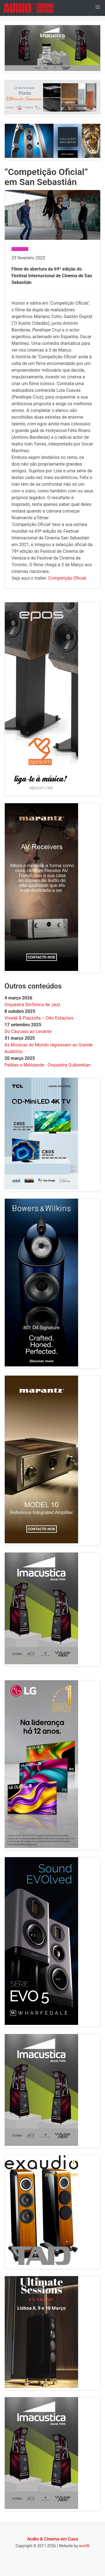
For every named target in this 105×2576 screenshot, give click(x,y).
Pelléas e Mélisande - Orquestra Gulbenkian (47, 1065)
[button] (97, 7)
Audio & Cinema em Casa (52, 2539)
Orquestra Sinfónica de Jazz (32, 1004)
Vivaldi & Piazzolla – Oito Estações (38, 1018)
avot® (84, 2546)
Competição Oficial (67, 578)
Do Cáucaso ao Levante (28, 1031)
